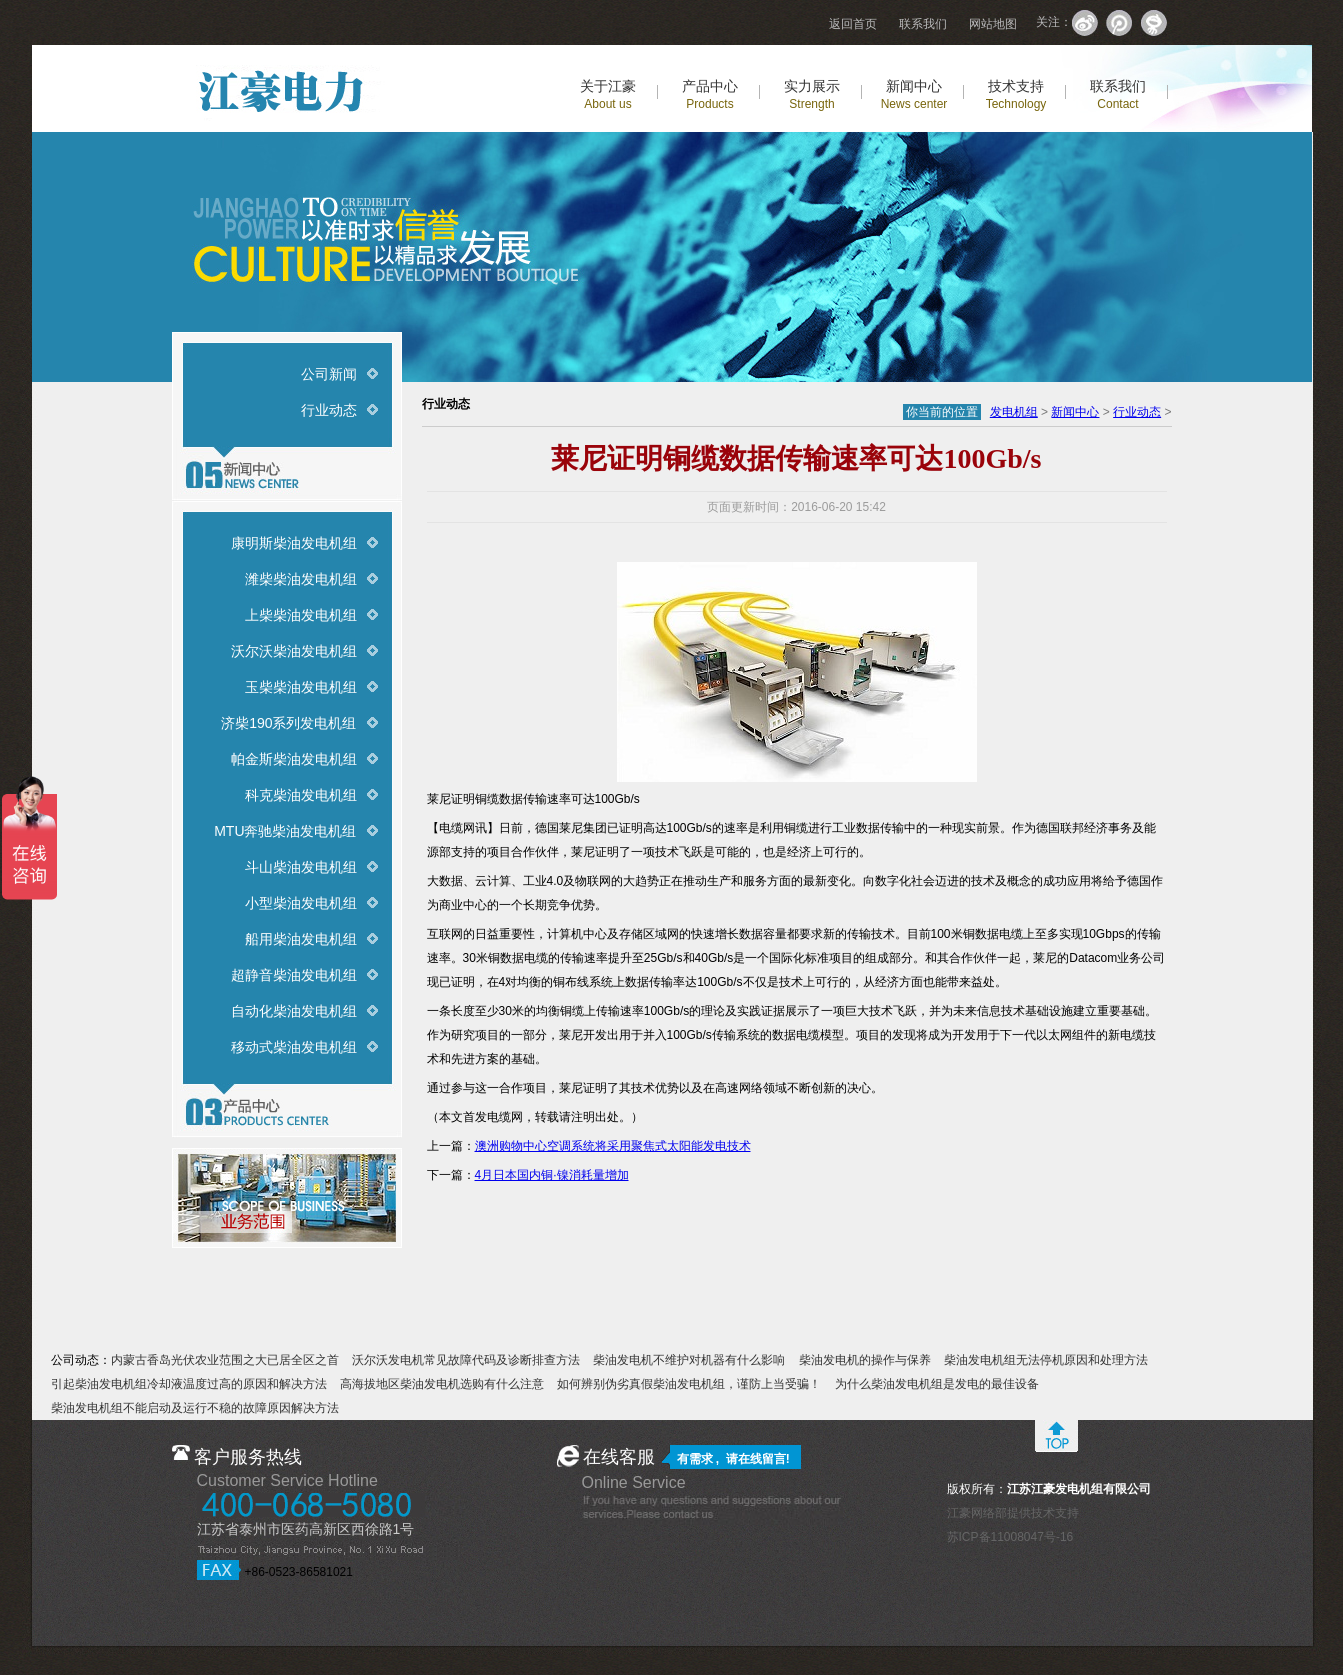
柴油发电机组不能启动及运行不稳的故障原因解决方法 (195, 1408)
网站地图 (993, 24)
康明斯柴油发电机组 (294, 543)
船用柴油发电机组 (301, 939)
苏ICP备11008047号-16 (1010, 1537)
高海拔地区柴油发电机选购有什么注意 (442, 1384)
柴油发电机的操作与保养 (865, 1360)
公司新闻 (329, 374)
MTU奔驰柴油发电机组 (285, 831)
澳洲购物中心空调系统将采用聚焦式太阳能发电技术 (613, 1146)
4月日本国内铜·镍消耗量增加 (552, 1175)
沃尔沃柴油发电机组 (294, 651)
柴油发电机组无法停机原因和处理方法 (1046, 1360)
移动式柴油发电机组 (294, 1047)
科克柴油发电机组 (301, 795)
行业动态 (329, 410)
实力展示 (812, 94)
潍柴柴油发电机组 (301, 579)
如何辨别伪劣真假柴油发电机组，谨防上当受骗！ (689, 1384)
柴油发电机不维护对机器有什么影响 (689, 1360)
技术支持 (1016, 94)
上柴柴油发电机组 (301, 615)
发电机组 (1014, 412)
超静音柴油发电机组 (294, 975)
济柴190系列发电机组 (288, 723)
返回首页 (853, 24)
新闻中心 (914, 94)
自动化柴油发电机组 (294, 1011)
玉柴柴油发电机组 (301, 687)
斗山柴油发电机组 (301, 867)
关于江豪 (608, 94)
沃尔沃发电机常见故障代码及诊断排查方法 (466, 1360)
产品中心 (710, 94)
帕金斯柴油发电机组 (294, 759)
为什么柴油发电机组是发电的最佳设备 (937, 1384)
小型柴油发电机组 (301, 903)
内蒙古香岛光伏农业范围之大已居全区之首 (225, 1360)
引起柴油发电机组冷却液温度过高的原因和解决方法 (189, 1384)
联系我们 (923, 24)
